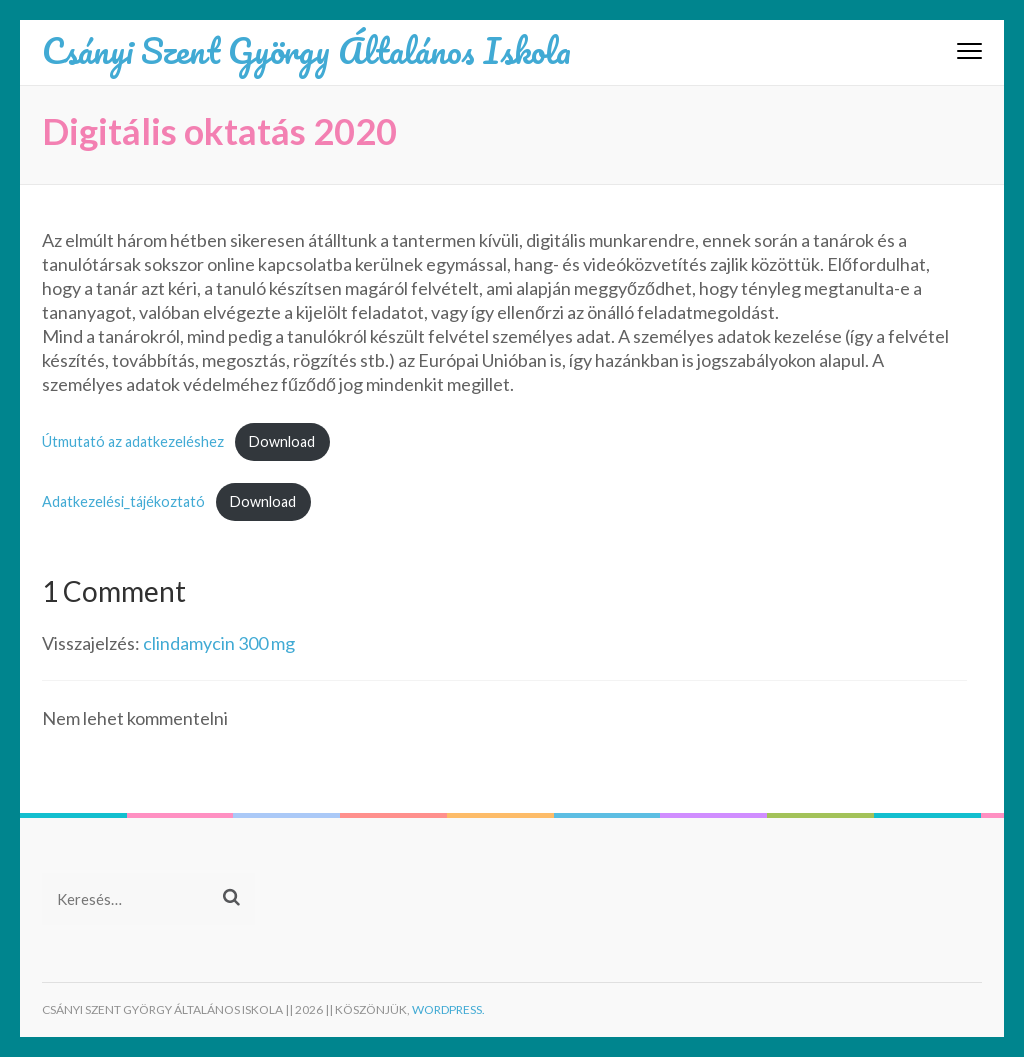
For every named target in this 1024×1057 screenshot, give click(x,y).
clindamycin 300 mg (219, 643)
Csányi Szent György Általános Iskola (306, 50)
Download (282, 441)
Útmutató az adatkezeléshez (133, 441)
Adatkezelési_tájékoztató (123, 501)
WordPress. (448, 1009)
